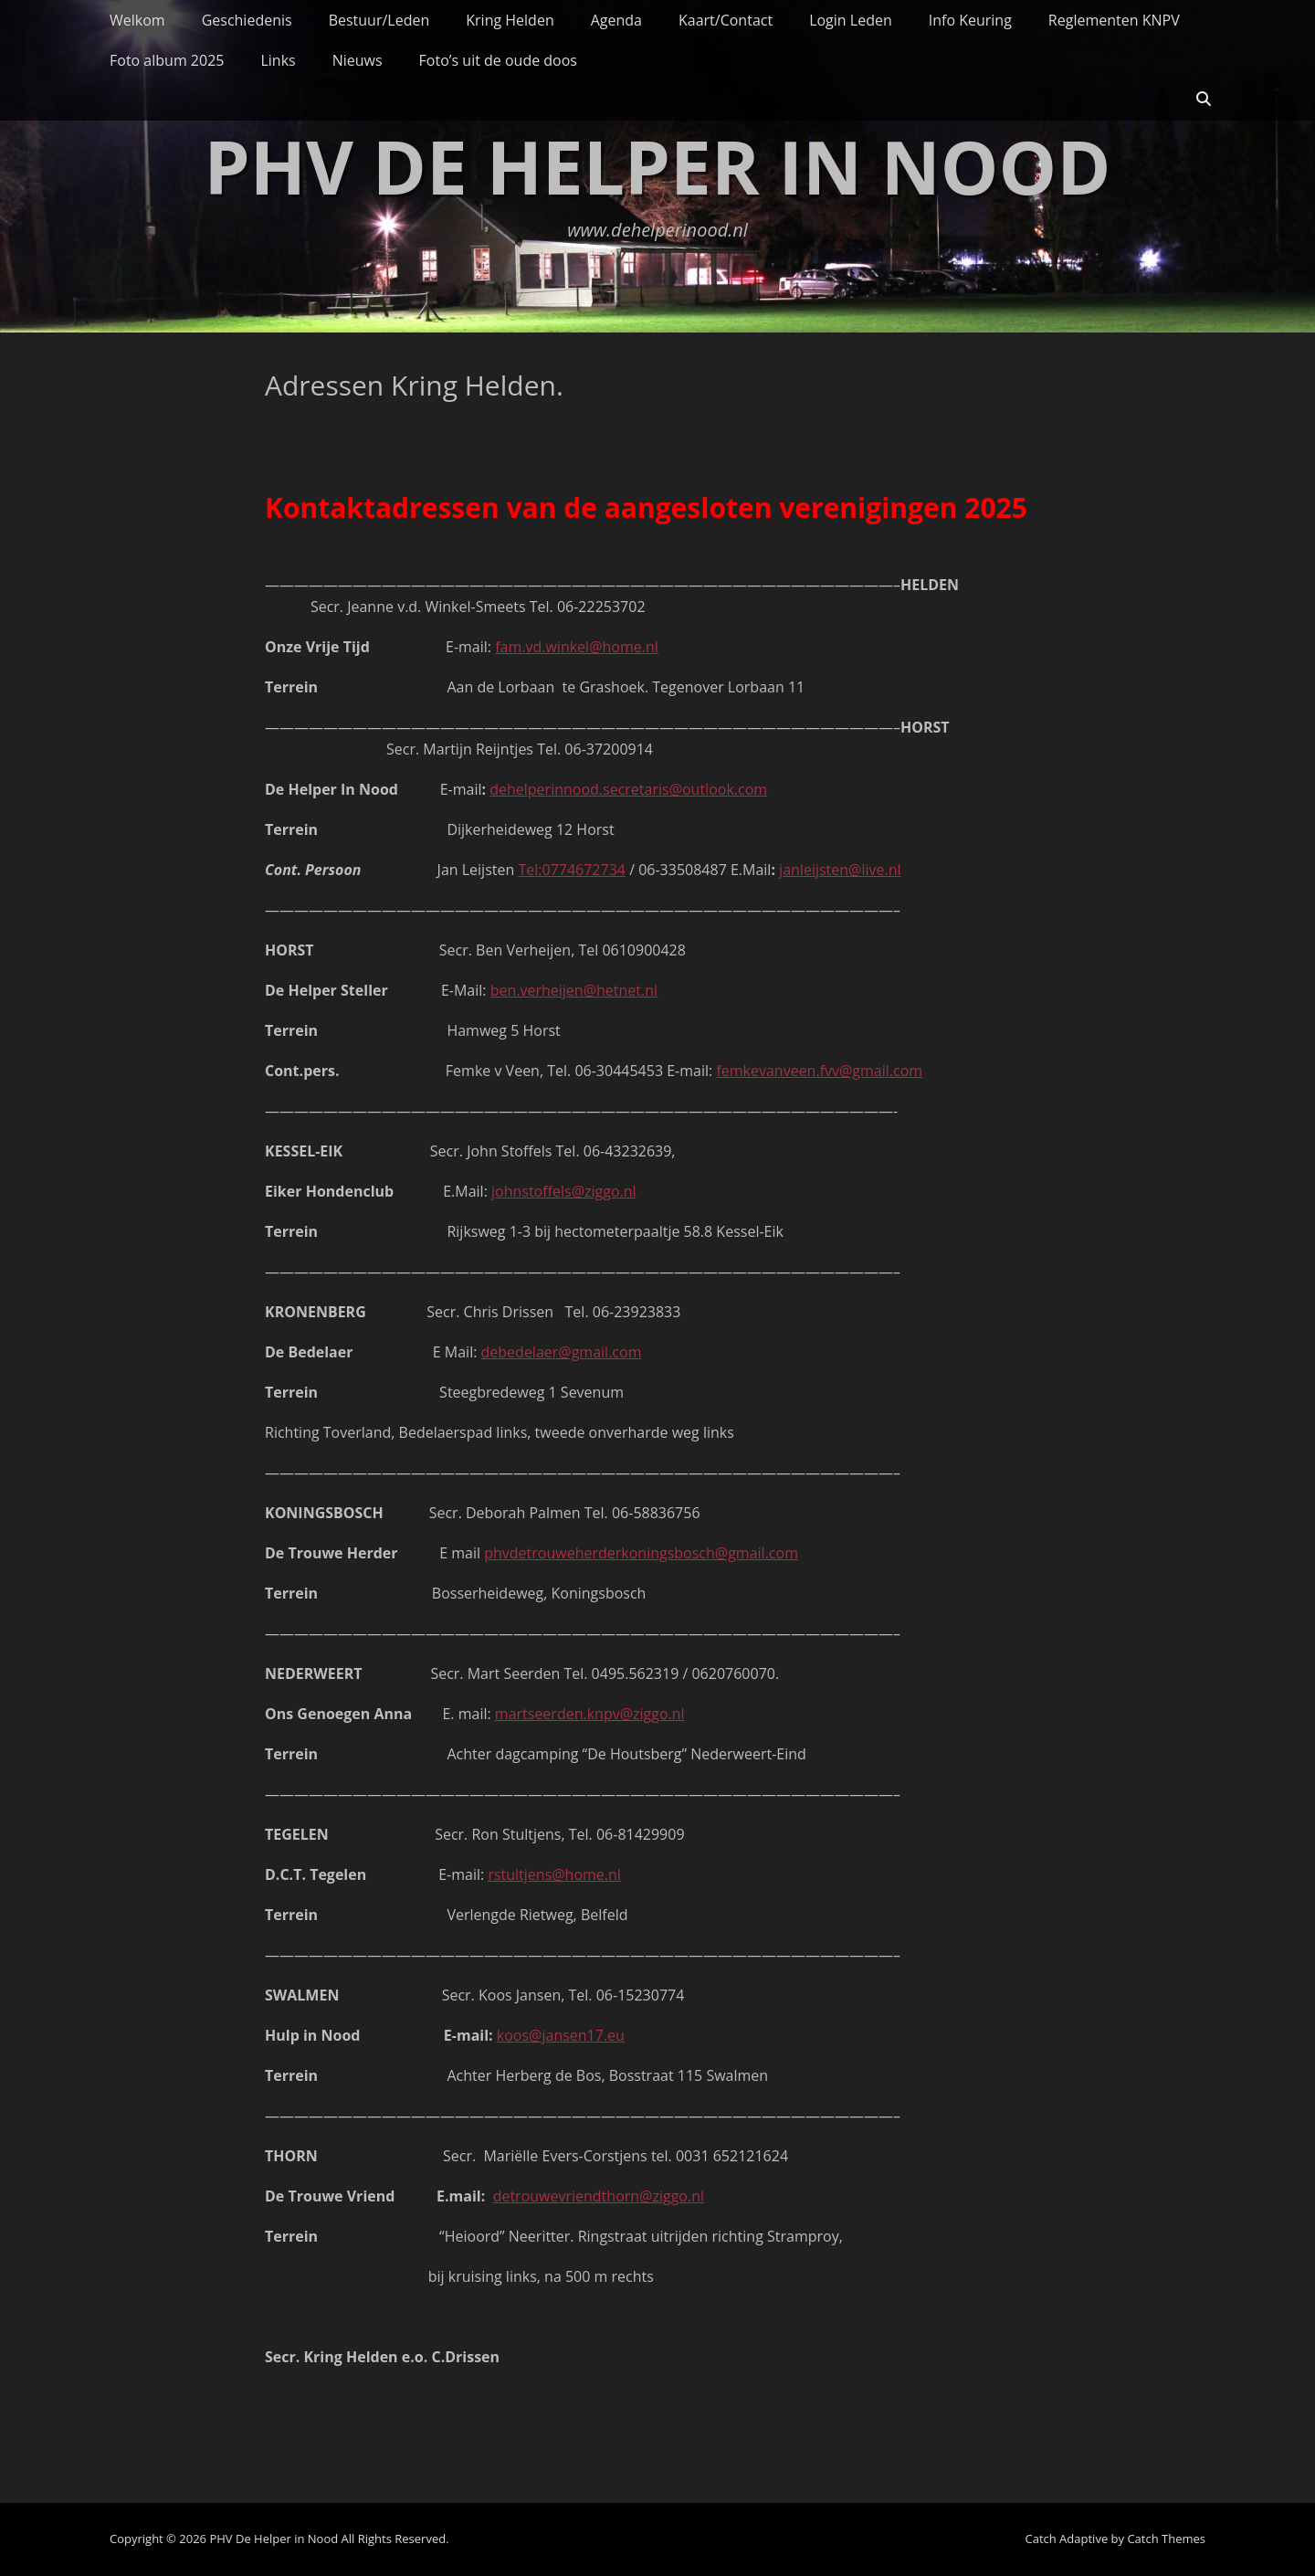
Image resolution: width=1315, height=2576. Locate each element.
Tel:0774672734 (572, 870)
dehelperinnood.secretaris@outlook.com (628, 789)
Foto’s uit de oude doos (498, 60)
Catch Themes (1166, 2538)
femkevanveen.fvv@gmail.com (819, 1071)
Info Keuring (970, 20)
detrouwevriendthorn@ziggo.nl (598, 2196)
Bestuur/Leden (379, 20)
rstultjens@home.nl (554, 1874)
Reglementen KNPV (1114, 20)
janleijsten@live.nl (839, 870)
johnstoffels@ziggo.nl (563, 1191)
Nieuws (357, 60)
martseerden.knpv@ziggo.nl (590, 1714)
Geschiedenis (247, 20)
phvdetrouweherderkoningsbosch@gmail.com (641, 1553)
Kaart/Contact (726, 20)
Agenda (616, 20)
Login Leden (850, 20)
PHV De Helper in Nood (658, 166)
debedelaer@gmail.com (561, 1352)
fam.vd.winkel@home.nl (576, 647)
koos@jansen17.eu (561, 2035)
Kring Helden (509, 20)
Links (277, 60)
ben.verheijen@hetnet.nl (574, 990)
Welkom (137, 20)
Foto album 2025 (167, 60)
